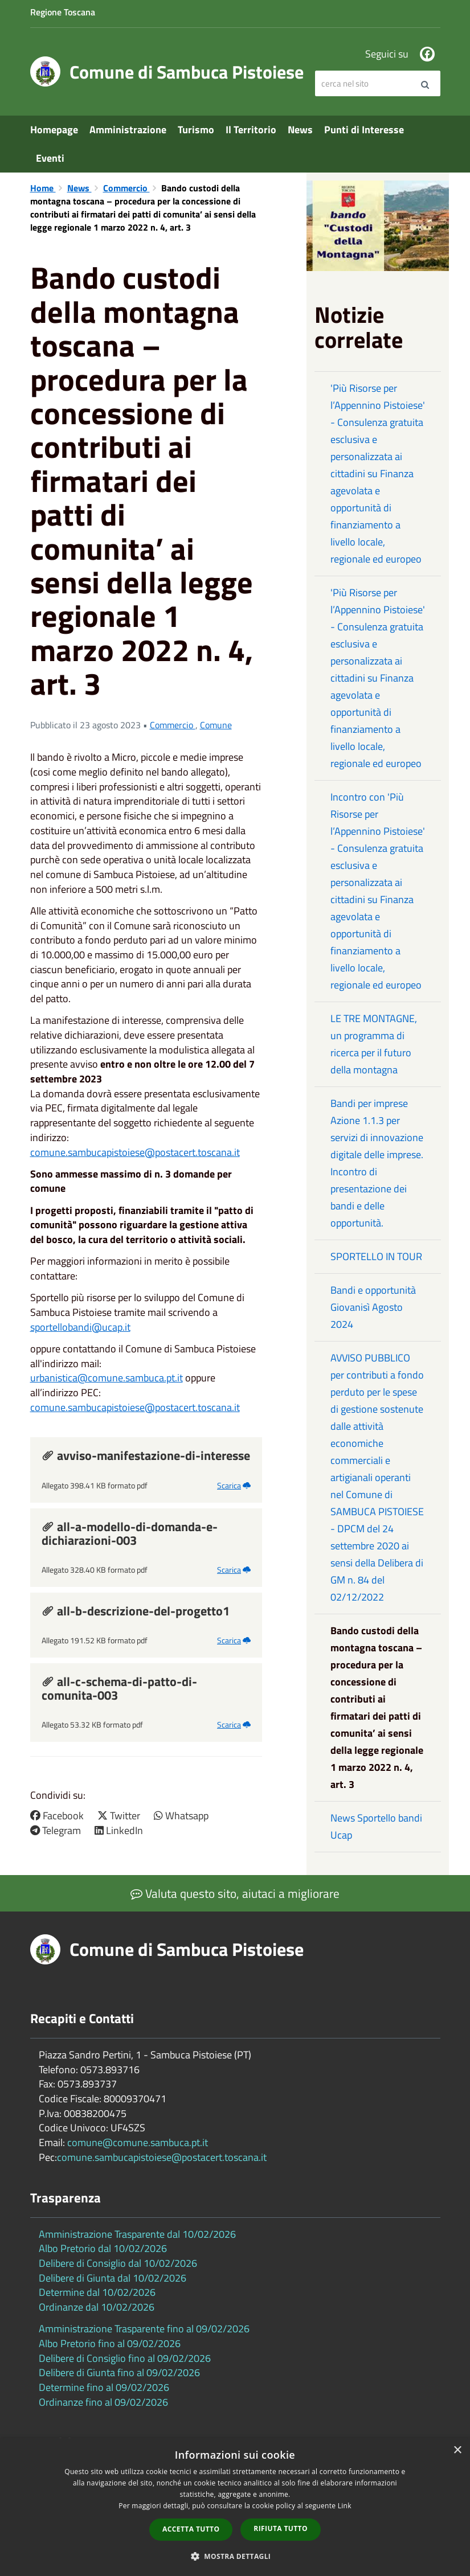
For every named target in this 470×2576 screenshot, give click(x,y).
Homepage (54, 129)
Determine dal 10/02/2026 (97, 2292)
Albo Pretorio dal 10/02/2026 (103, 2248)
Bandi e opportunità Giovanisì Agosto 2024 (373, 1307)
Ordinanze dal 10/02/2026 (96, 2307)
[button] (235, 2555)
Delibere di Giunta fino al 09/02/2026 (119, 2372)
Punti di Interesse (364, 129)
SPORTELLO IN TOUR (376, 1256)
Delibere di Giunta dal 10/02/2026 (112, 2278)
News (300, 129)
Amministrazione (127, 129)
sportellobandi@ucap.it (80, 1327)
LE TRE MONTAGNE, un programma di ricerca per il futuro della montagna (373, 1044)
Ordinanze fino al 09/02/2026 (103, 2402)
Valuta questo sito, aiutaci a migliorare (235, 1893)
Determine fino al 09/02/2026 (104, 2387)
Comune (216, 725)
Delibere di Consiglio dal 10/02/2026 (118, 2263)
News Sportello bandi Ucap (376, 1826)
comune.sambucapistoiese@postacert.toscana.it (135, 1152)
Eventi (50, 158)
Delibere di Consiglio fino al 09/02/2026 (125, 2358)
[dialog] (235, 2507)
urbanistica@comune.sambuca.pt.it (106, 1377)
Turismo (196, 129)
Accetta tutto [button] (190, 2529)
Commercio (126, 188)
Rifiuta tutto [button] (281, 2528)
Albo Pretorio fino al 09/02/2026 (110, 2343)
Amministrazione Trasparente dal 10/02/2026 (137, 2234)
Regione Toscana (62, 12)
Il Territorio (251, 129)
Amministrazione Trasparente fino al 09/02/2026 (144, 2328)
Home (43, 188)
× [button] (457, 2450)
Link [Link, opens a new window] (345, 2506)
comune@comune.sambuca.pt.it (137, 2142)
